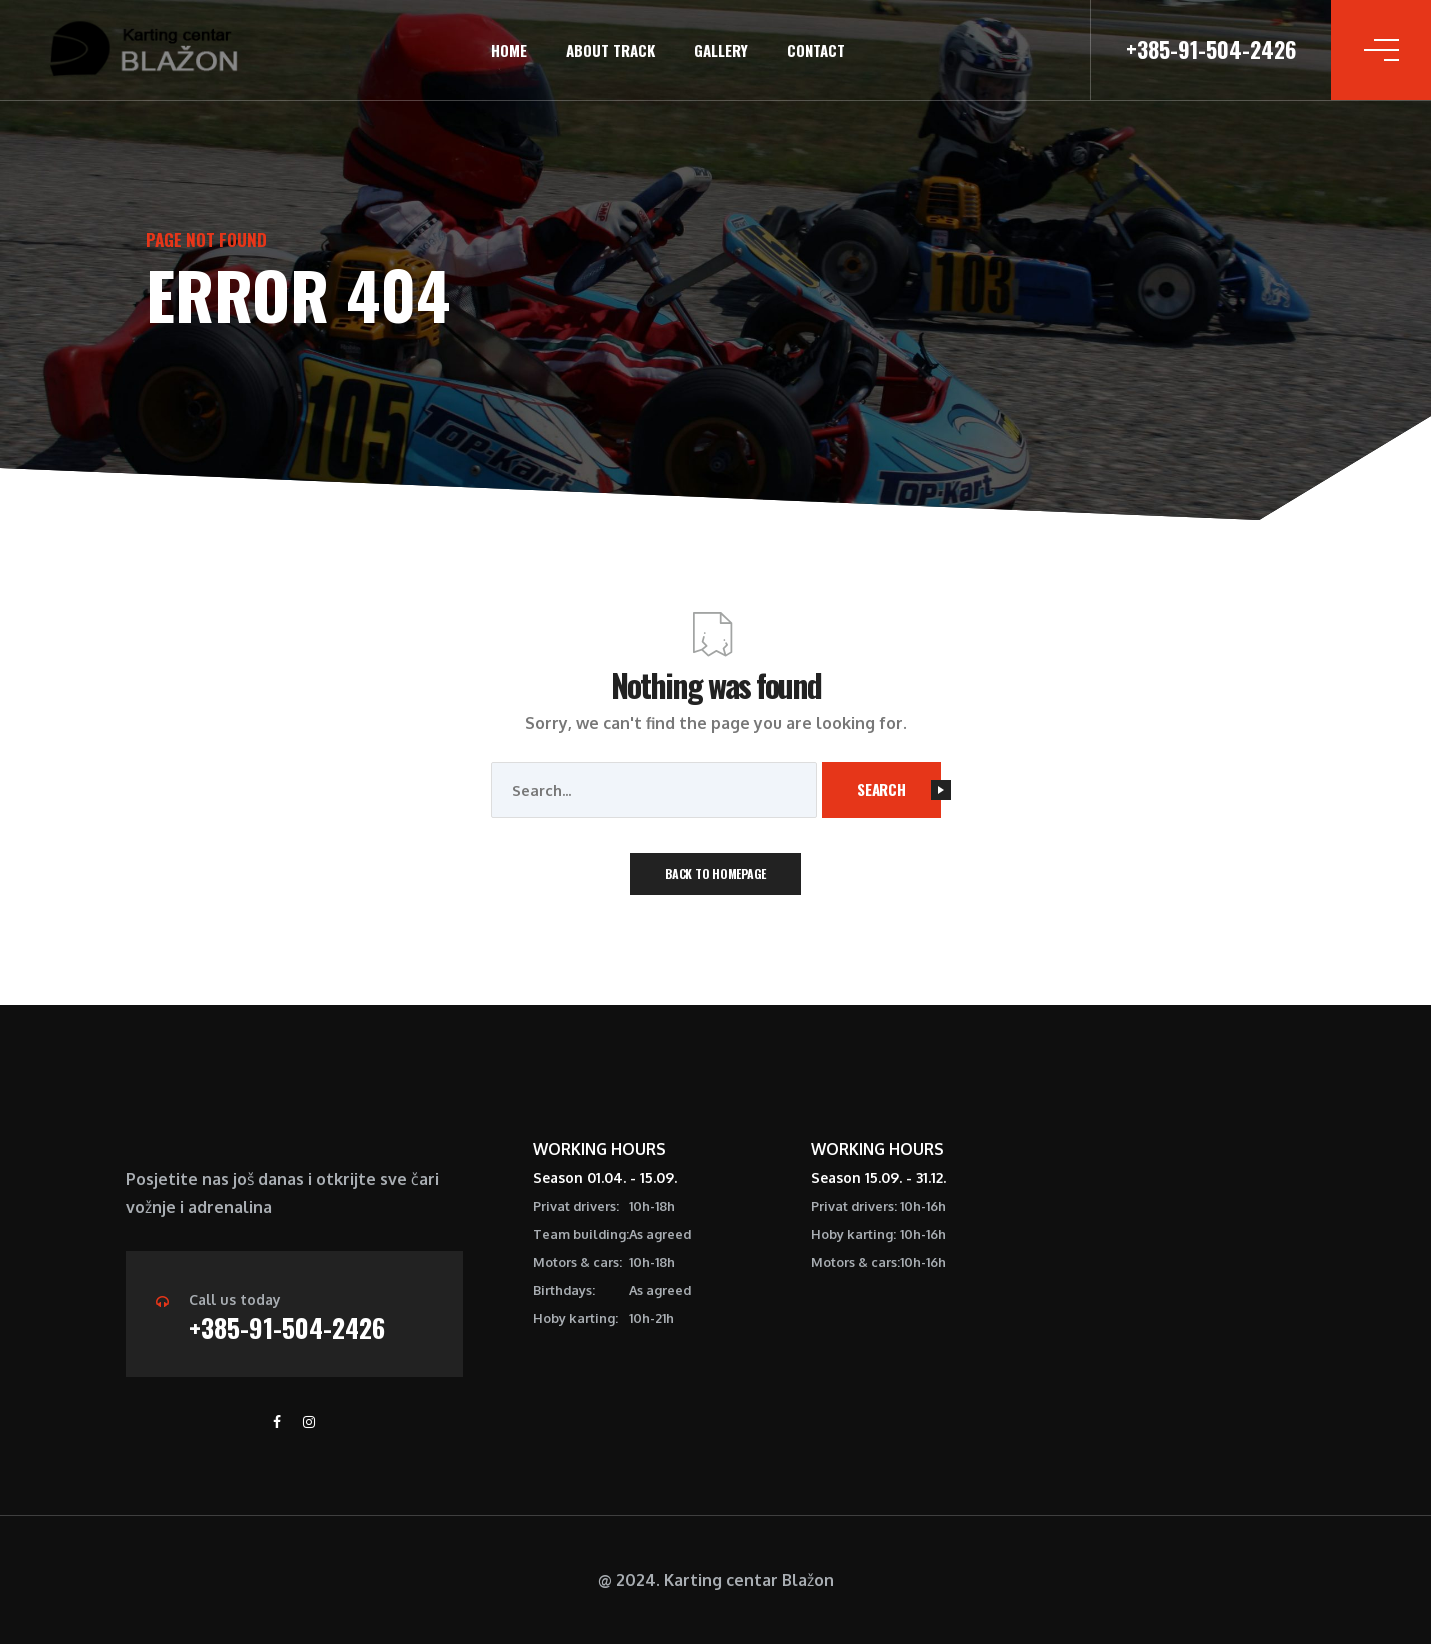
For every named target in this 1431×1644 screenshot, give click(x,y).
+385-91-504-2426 (287, 1327)
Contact (816, 50)
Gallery (721, 50)
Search (899, 789)
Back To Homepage (715, 873)
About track (610, 50)
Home (509, 50)
